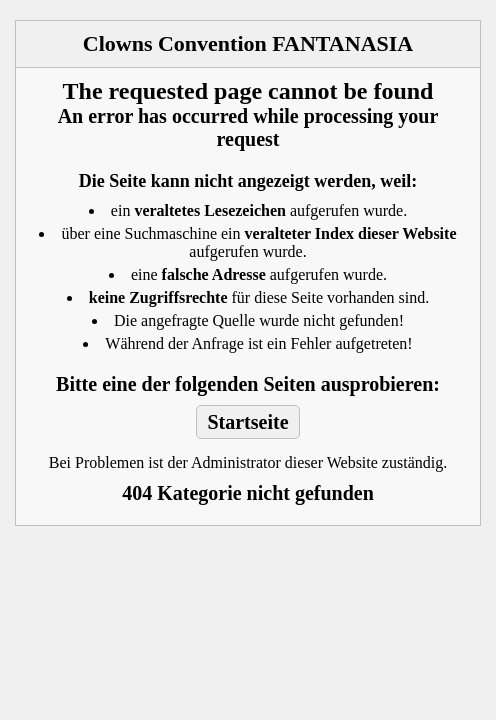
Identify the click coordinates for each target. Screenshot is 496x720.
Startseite (247, 422)
